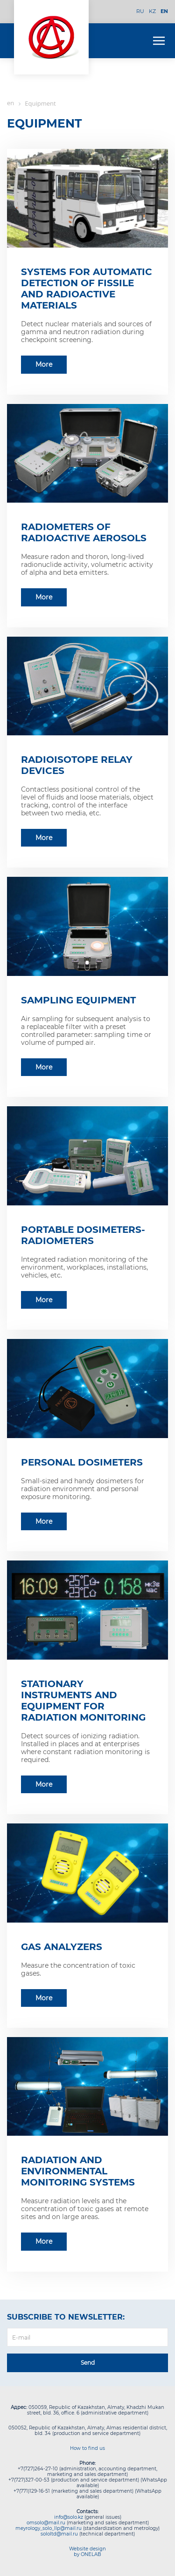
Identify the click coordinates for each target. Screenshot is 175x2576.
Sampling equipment (78, 1000)
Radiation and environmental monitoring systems (78, 2171)
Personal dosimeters (82, 1462)
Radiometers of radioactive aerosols (84, 532)
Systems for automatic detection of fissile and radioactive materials (86, 288)
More (43, 364)
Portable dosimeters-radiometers (83, 1235)
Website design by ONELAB (87, 2551)
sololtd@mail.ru (59, 2534)
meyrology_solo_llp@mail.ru (48, 2528)
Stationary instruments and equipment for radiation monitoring (83, 1700)
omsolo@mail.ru (46, 2523)
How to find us (87, 2448)
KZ (152, 11)
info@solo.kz (68, 2517)
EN (164, 11)
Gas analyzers (61, 1946)
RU (140, 11)
